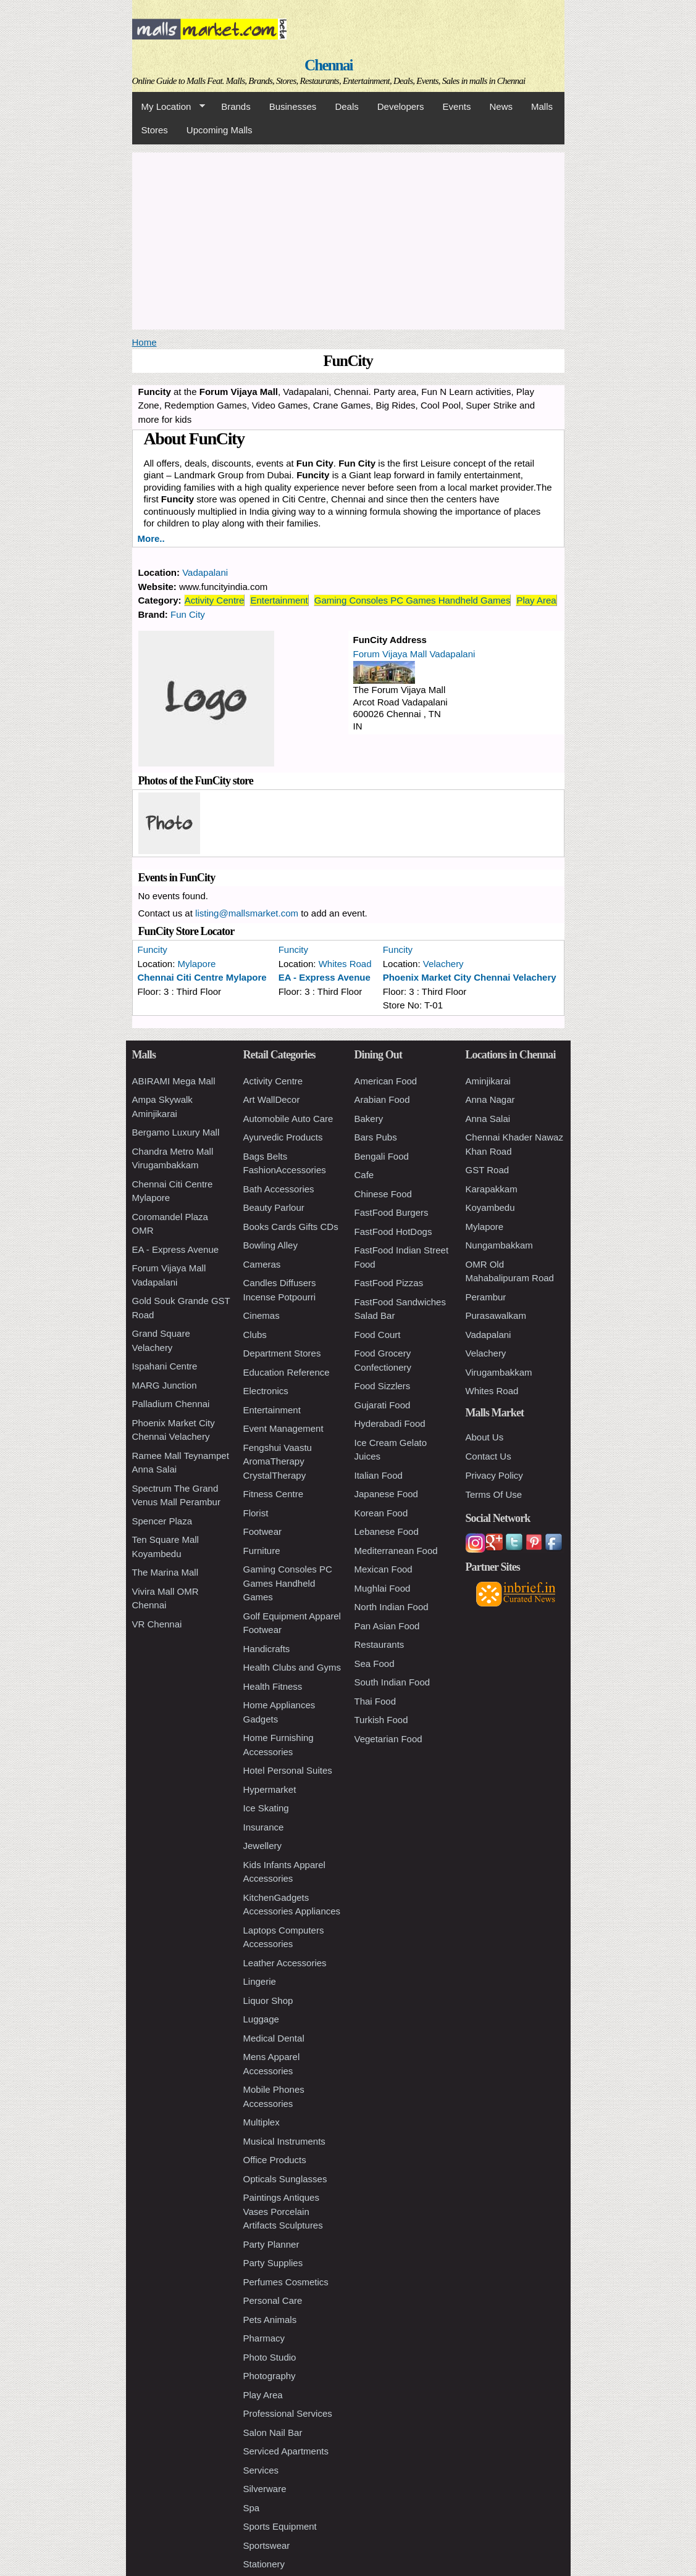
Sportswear (266, 2545)
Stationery (264, 2564)
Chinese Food (383, 1194)
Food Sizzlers (382, 1386)
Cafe (364, 1175)
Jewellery (262, 1845)
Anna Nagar (490, 1099)
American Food (385, 1081)
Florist (256, 1513)
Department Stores (282, 1353)
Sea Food (374, 1663)
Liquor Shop (268, 2000)
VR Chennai (157, 1624)
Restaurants (379, 1644)
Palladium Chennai (171, 1403)
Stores (154, 130)
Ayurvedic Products (283, 1137)
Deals (346, 106)
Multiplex (261, 2122)
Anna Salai (488, 1118)
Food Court (377, 1334)
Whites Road (345, 963)
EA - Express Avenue (325, 977)
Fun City (187, 614)
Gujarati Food (382, 1405)
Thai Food (375, 1701)
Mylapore (197, 963)
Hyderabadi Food (390, 1423)
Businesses (293, 106)
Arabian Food (382, 1099)
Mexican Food (383, 1569)
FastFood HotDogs (393, 1231)
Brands (236, 106)
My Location (168, 106)
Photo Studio (269, 2357)
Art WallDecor (271, 1099)
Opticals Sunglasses (285, 2179)
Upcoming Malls (220, 130)
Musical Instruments (284, 2141)
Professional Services (287, 2413)
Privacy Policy (494, 1475)
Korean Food (381, 1513)
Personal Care (273, 2300)
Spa (251, 2508)
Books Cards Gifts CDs (290, 1226)
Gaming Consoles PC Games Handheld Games (412, 600)
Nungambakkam (499, 1245)
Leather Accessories (285, 1963)
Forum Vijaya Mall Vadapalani (414, 654)
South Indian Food (392, 1682)
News (501, 106)
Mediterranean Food (396, 1550)
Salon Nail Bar (273, 2432)
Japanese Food (386, 1494)
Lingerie (259, 1981)
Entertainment (279, 600)
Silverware (265, 2488)
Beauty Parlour (273, 1207)
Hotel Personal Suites (287, 1770)
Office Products (274, 2159)
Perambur (486, 1297)
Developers (400, 106)
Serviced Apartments (286, 2451)
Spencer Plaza (162, 1521)
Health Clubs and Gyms (292, 1667)
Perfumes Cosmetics (286, 2282)
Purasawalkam (496, 1315)
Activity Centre (215, 600)
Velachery (443, 963)
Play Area (536, 600)
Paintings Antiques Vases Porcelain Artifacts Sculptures (283, 2211)
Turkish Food (381, 1719)
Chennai (328, 65)
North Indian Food (391, 1607)
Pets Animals (270, 2319)
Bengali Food (381, 1156)
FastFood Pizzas (389, 1283)
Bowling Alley (270, 1245)
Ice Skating (266, 1808)
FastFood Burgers (391, 1212)
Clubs (255, 1334)
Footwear (262, 1531)
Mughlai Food (382, 1588)
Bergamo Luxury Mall (176, 1132)
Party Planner (271, 2244)
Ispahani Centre (165, 1366)
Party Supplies (273, 2263)
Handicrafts (266, 1648)
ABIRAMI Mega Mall (174, 1081)
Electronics (265, 1391)
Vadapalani (205, 572)
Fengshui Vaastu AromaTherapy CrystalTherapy (277, 1461)
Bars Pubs (375, 1137)
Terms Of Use (494, 1494)
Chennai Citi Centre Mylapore (202, 977)
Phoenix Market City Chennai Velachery (469, 977)
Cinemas (261, 1315)
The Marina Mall (165, 1572)
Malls (542, 106)
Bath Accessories (278, 1189)
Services (261, 2470)
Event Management (283, 1428)
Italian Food (378, 1475)
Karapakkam (492, 1189)
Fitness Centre (273, 1494)
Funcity (152, 949)
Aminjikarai (488, 1081)
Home (144, 342)
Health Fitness (273, 1686)
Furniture (261, 1550)
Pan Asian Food (387, 1626)
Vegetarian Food (388, 1739)
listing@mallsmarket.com (246, 913)
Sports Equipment (280, 2526)
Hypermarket (269, 1789)
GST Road (487, 1170)
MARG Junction (164, 1385)
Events (457, 106)
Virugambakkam (499, 1372)
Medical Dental (273, 2038)
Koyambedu (490, 1207)
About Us (485, 1437)
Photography (269, 2375)
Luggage (261, 2019)
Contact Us (488, 1456)
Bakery (369, 1118)
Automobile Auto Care (288, 1118)
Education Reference (286, 1372)
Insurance (263, 1827)
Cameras (262, 1264)
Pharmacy (264, 2338)
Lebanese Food (386, 1531)
